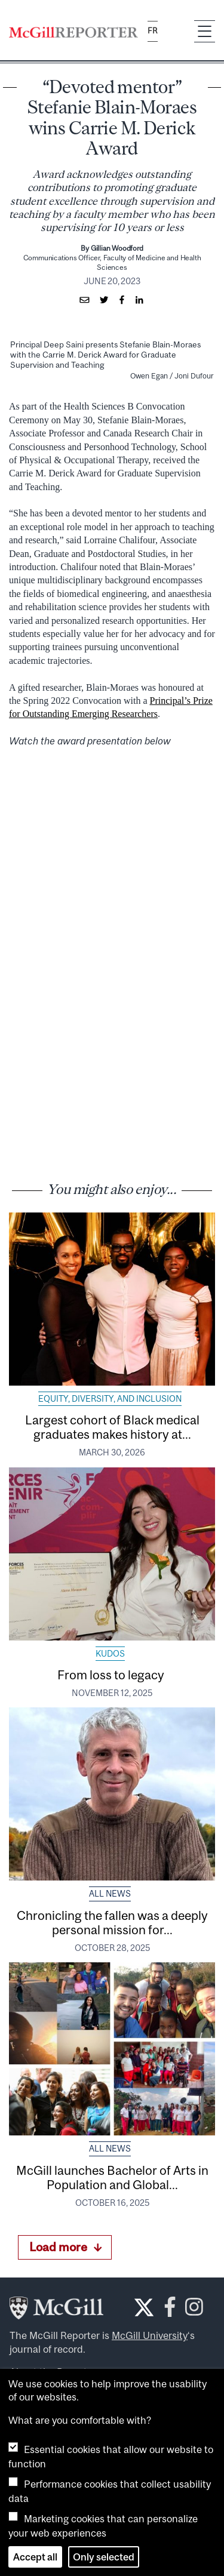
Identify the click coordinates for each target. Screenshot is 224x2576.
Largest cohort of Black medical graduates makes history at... (112, 1426)
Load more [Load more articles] (65, 2247)
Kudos (110, 1653)
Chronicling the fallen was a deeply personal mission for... (112, 1922)
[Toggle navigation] (204, 31)
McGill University (150, 2335)
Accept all (35, 2557)
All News (110, 1893)
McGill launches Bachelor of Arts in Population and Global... (112, 2177)
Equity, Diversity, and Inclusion (110, 1399)
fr (153, 30)
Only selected (103, 2557)
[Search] (176, 31)
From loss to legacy (112, 1674)
